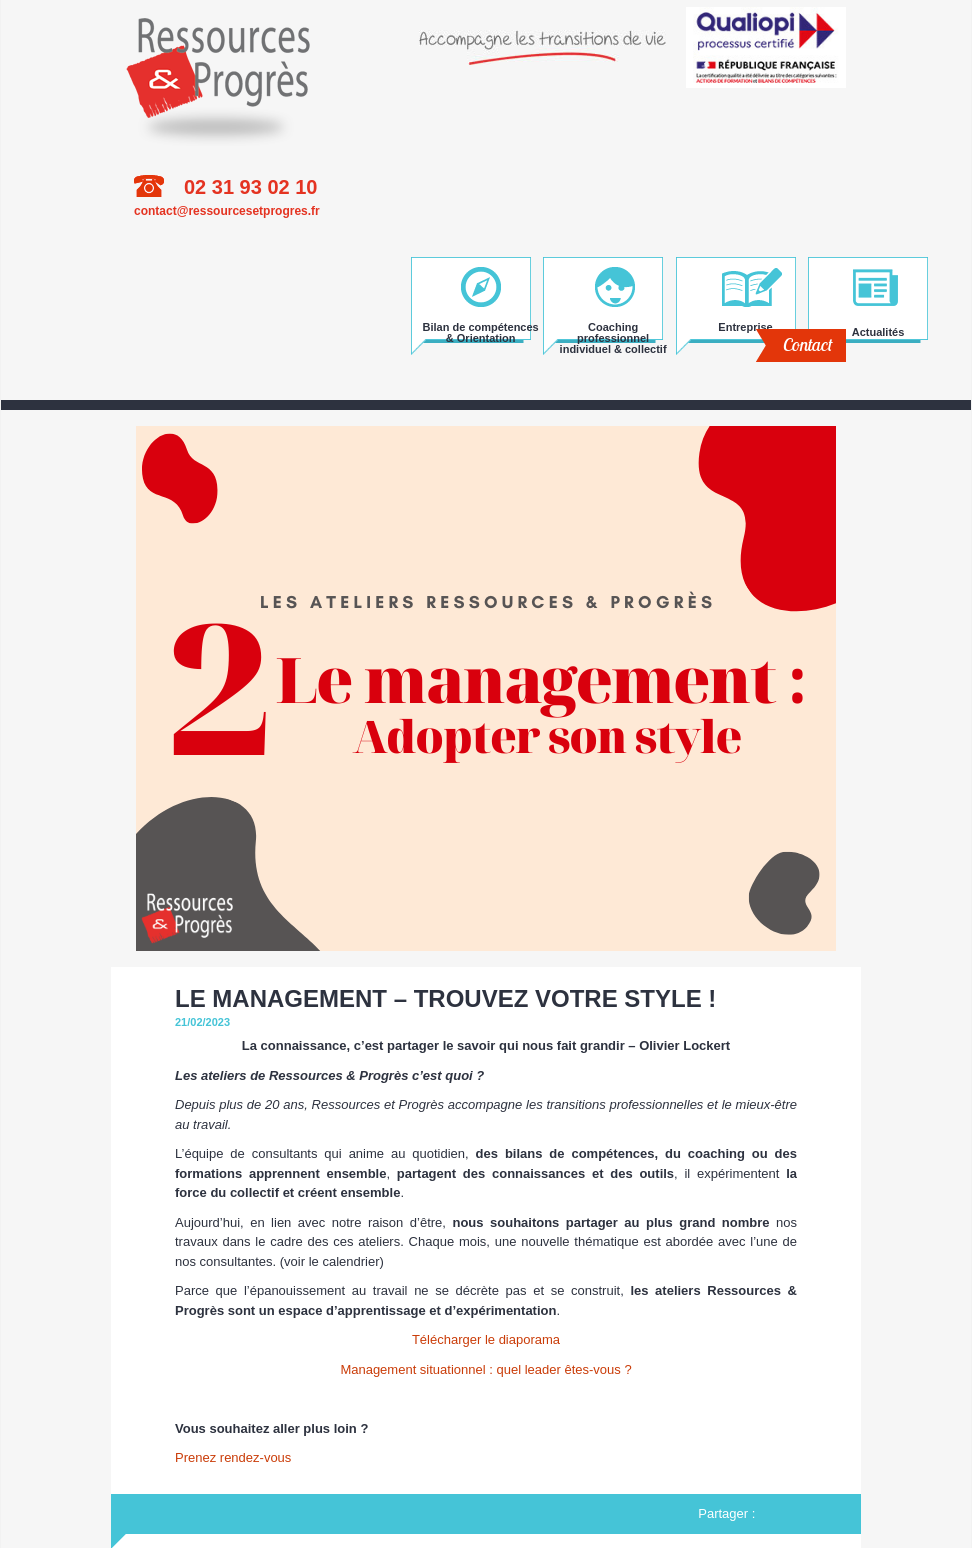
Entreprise (745, 327)
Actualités (878, 332)
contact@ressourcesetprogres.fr (227, 211)
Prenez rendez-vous (233, 1457)
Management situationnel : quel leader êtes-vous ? (485, 1369)
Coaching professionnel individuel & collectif (613, 331)
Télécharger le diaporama (486, 1339)
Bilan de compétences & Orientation (481, 331)
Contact (807, 344)
